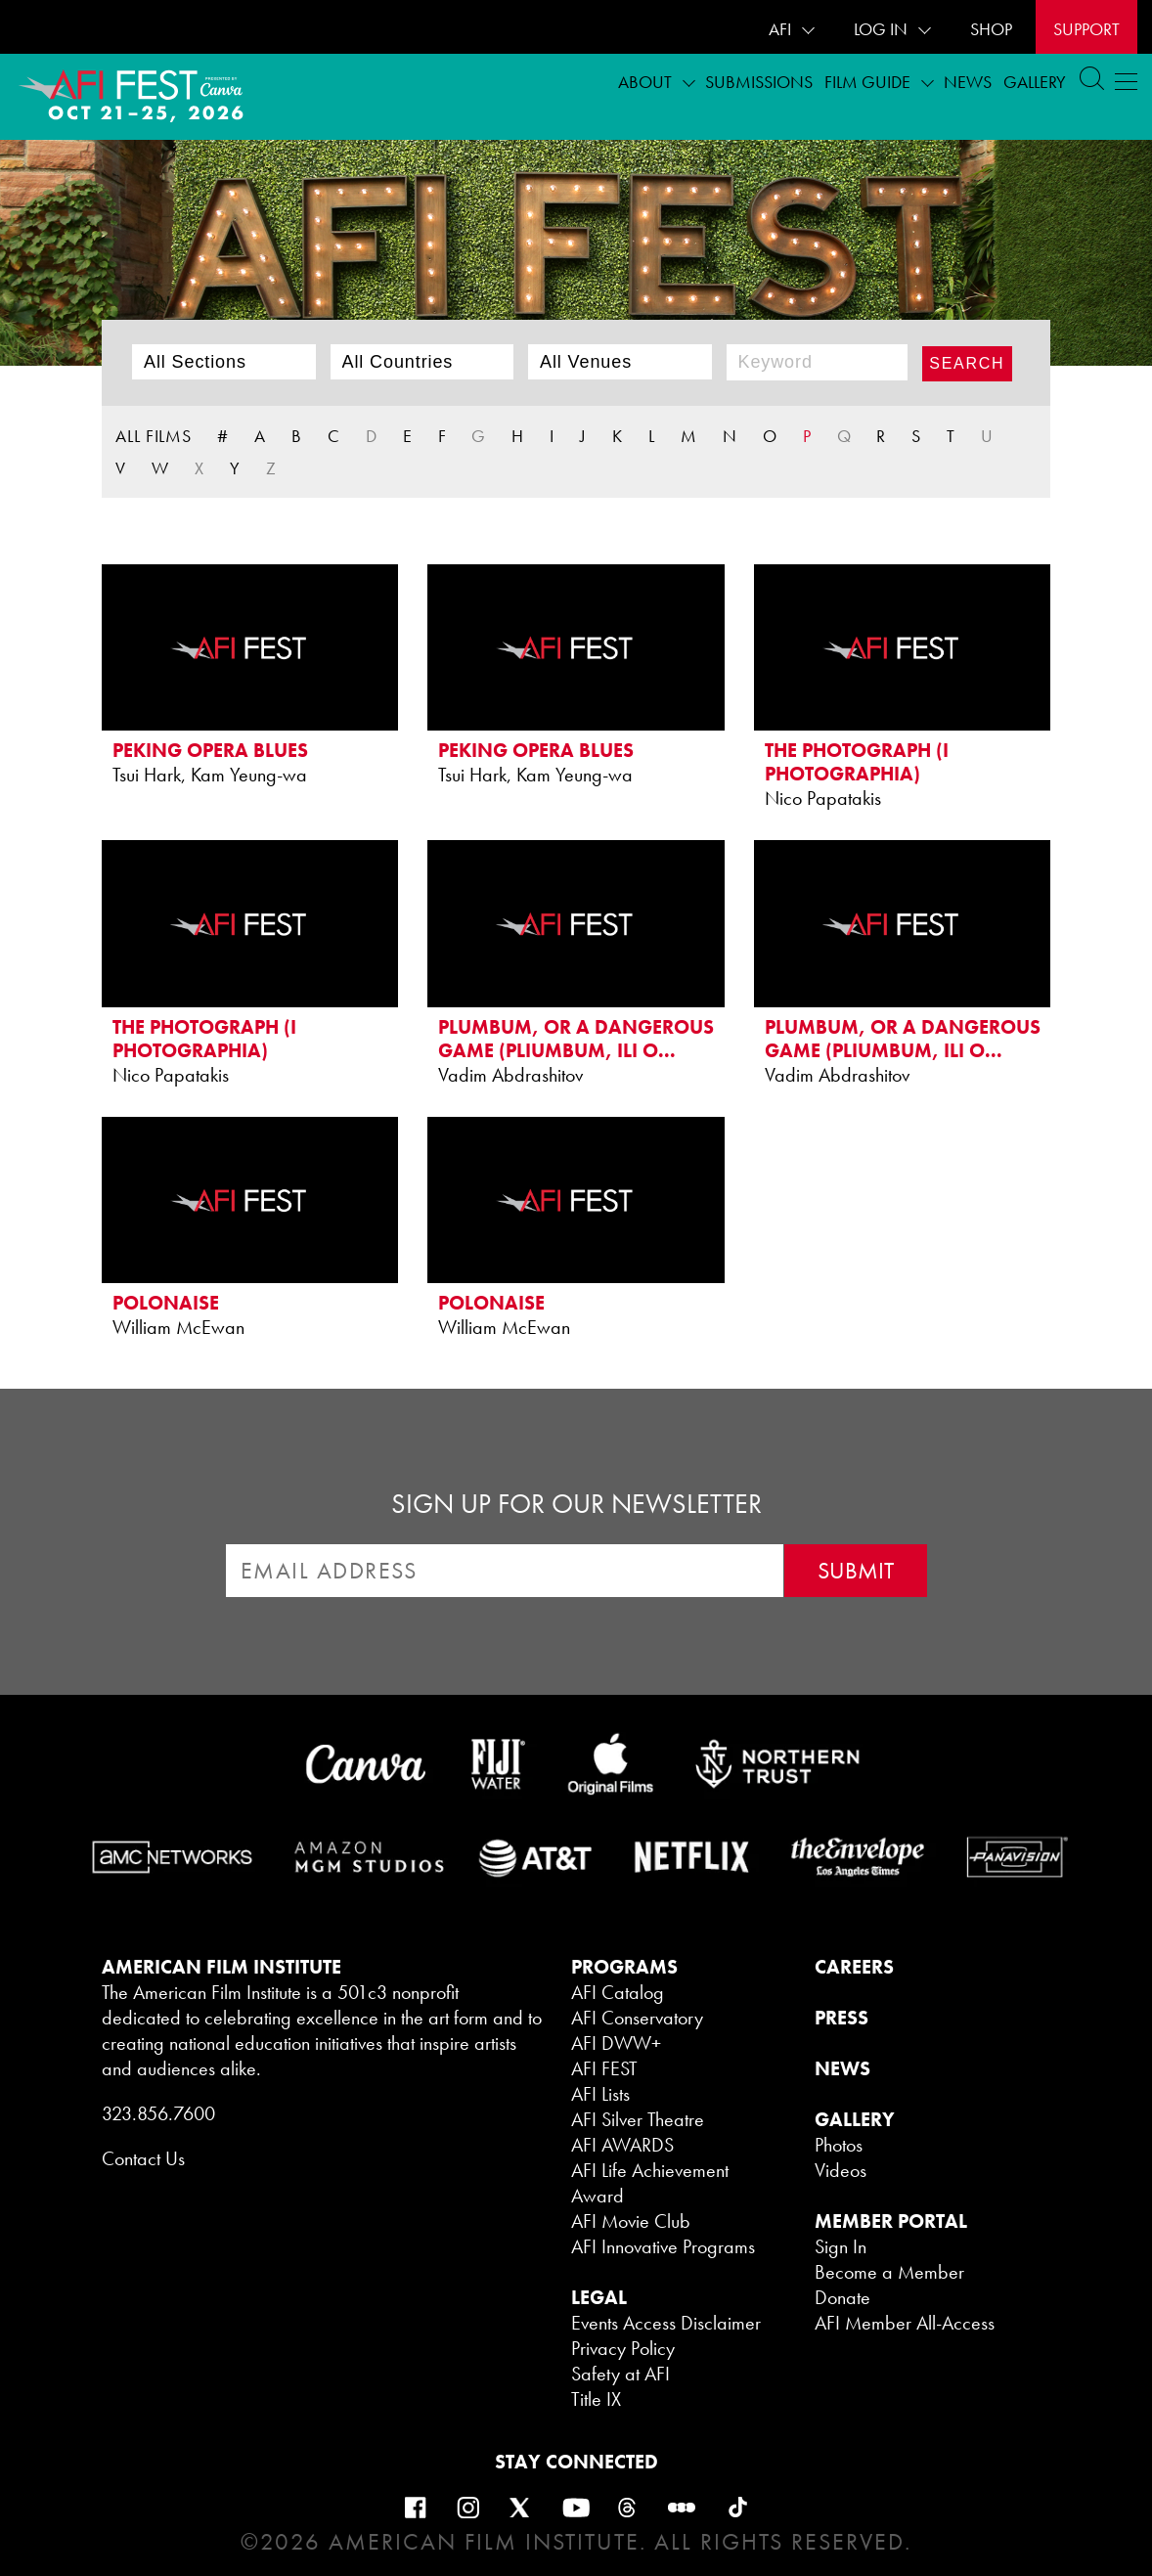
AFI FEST (604, 2068)
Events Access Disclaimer (666, 2322)
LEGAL (599, 2297)
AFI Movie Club (630, 2221)
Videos (840, 2170)
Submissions (759, 81)
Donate (842, 2297)
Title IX (596, 2399)
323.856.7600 (158, 2113)
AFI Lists (600, 2094)
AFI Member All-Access (905, 2322)
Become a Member (889, 2272)
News (968, 81)
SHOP (991, 29)
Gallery (1034, 81)
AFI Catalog (617, 1992)
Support (1086, 29)
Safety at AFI (620, 2373)
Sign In (840, 2246)
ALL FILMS (153, 435)
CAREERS (854, 1966)
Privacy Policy (623, 2348)
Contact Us (143, 2158)
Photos (839, 2144)
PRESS (841, 2017)
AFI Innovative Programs (663, 2246)
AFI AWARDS (622, 2144)
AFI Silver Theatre (637, 2119)
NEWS (842, 2068)
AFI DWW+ (616, 2043)
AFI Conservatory (637, 2017)
